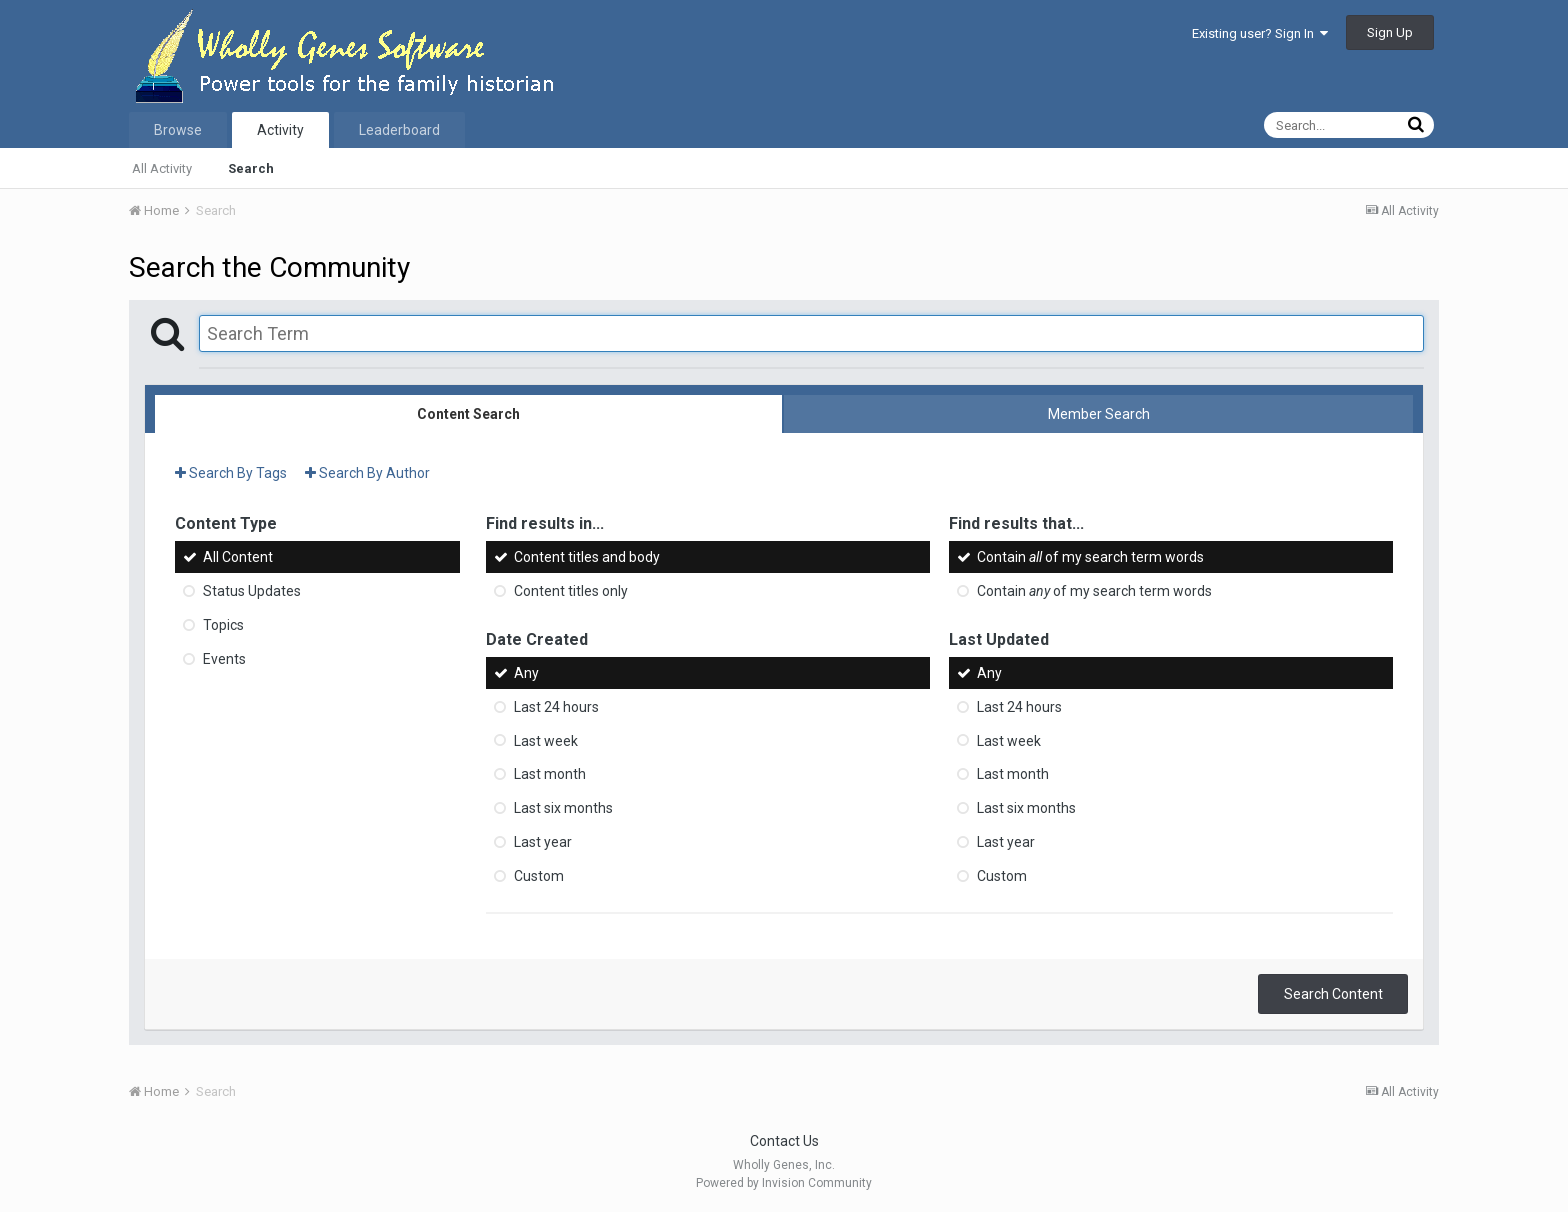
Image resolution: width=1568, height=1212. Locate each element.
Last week (546, 740)
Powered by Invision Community (784, 1183)
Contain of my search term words (1090, 557)
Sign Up (1390, 32)
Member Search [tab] (1099, 414)
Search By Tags (231, 473)
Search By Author (367, 473)
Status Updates (252, 591)
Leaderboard (399, 130)
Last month (550, 774)
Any (526, 673)
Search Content (1333, 994)
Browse (178, 130)
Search (251, 168)
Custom (539, 876)
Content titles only (571, 591)
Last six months (563, 808)
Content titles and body (587, 557)
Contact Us (784, 1141)
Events (224, 659)
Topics (223, 625)
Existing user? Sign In (1260, 33)
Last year (543, 842)
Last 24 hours (556, 707)
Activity (280, 130)
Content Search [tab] (468, 414)
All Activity (162, 168)
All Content (238, 557)
